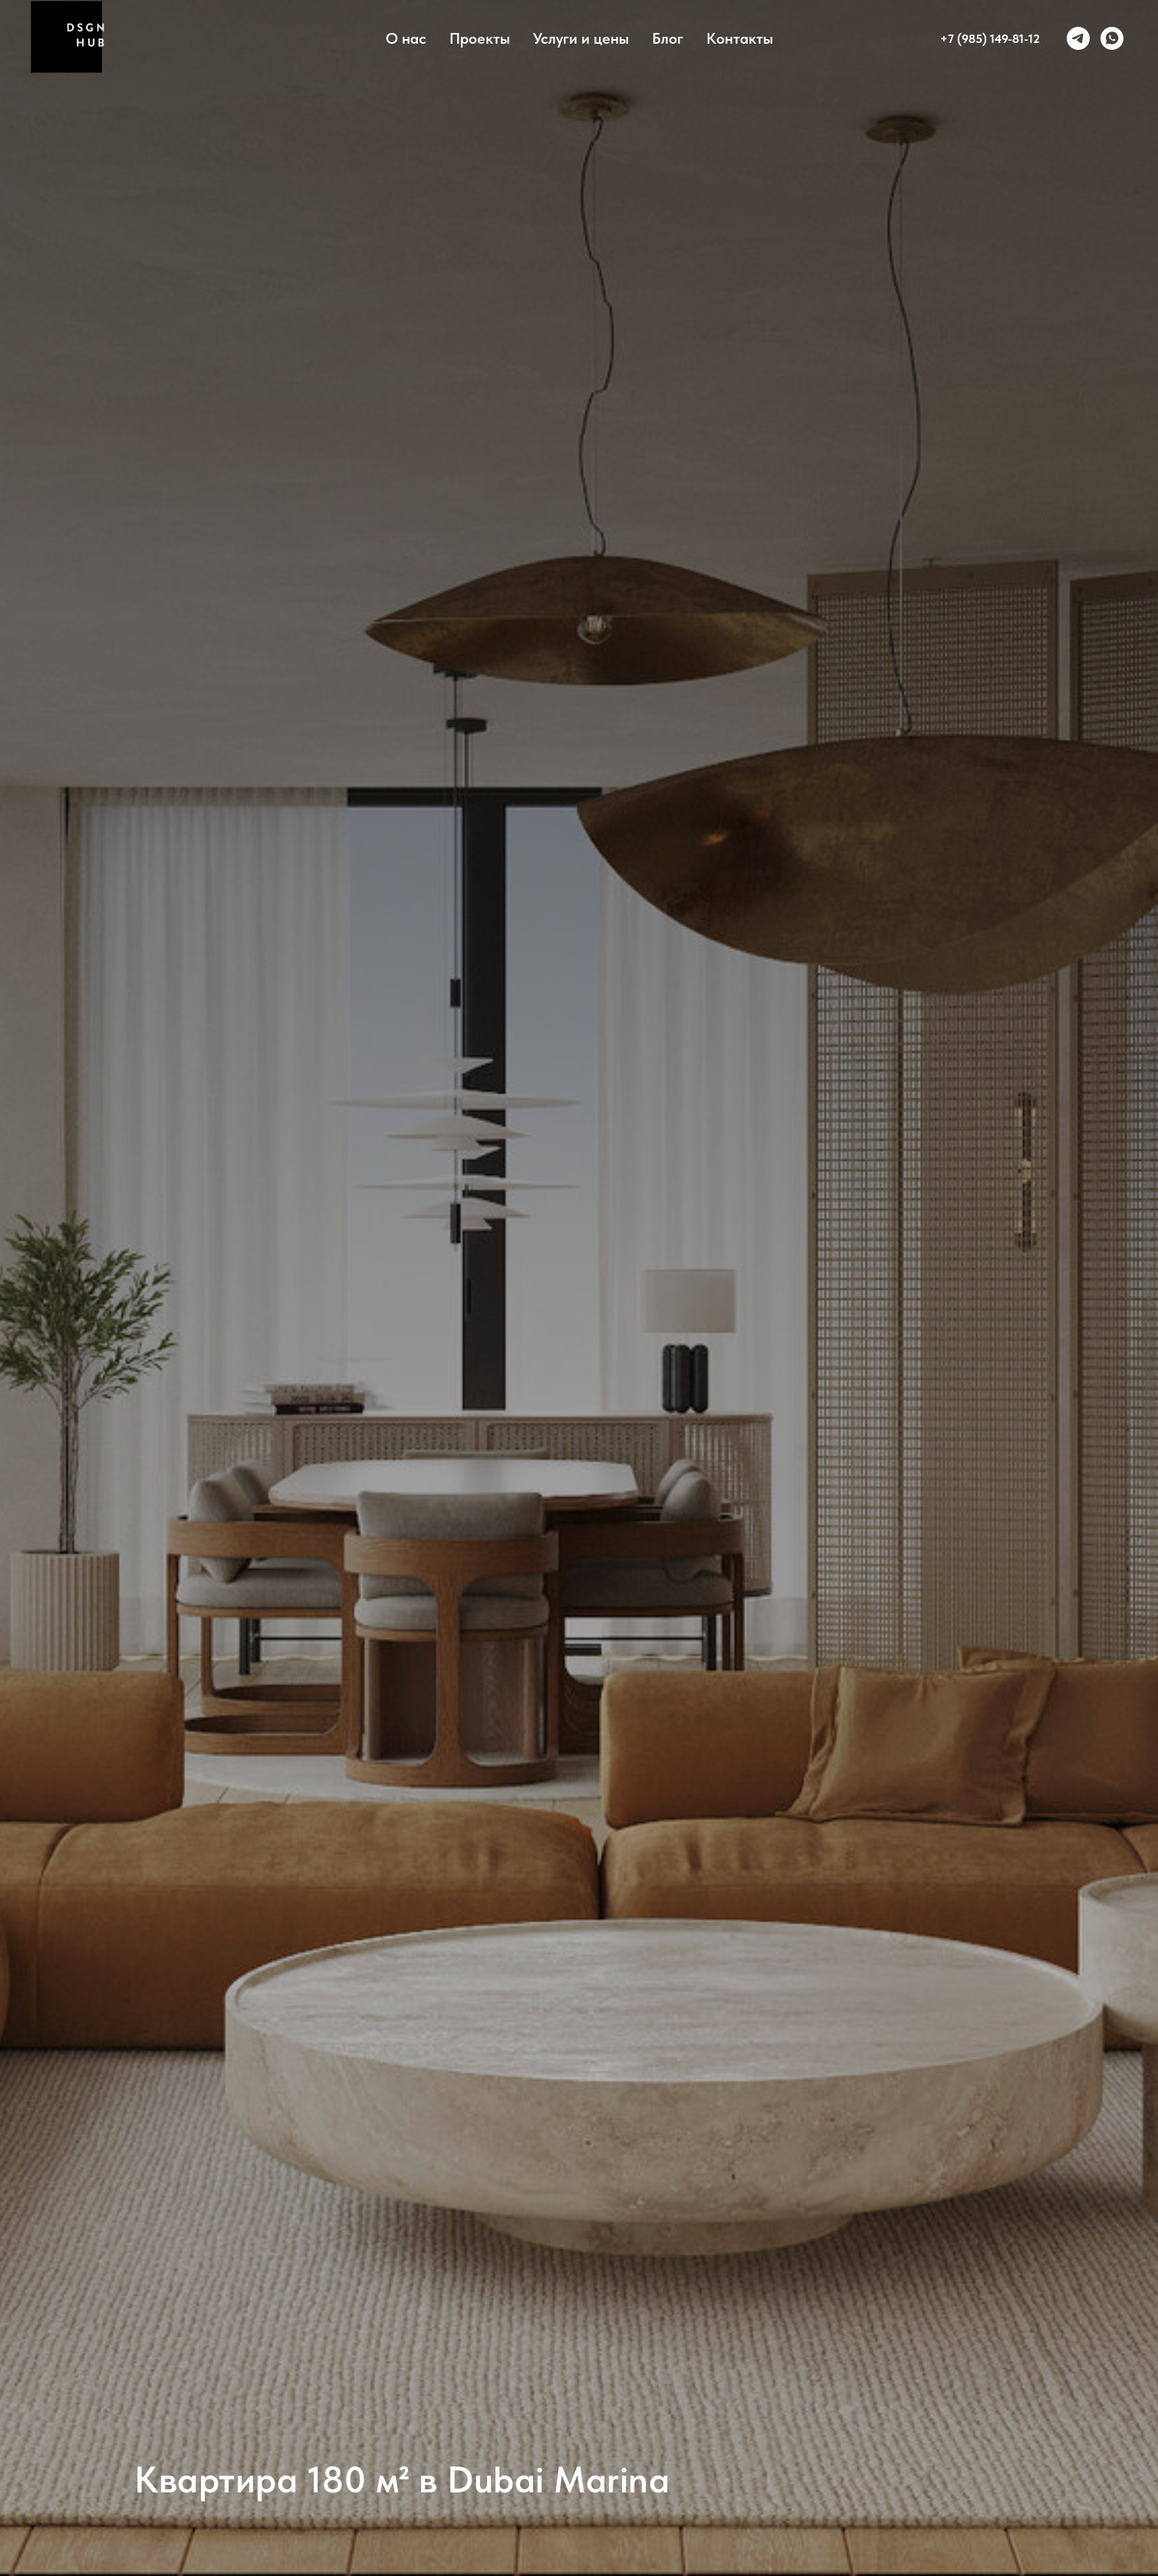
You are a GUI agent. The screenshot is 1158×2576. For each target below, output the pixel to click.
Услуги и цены (581, 38)
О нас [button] (406, 38)
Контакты (739, 38)
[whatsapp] (1111, 38)
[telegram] (1078, 38)
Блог (667, 38)
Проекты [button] (479, 38)
